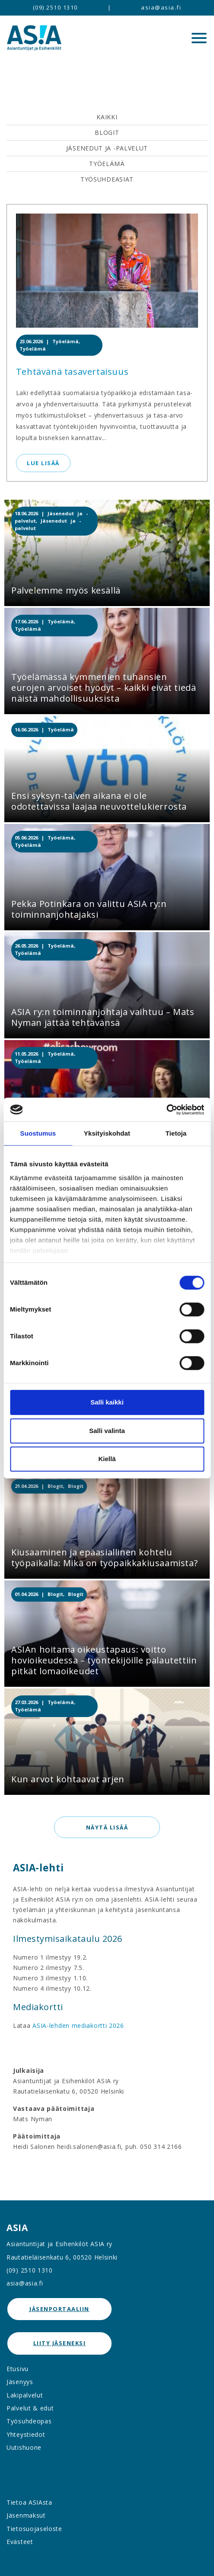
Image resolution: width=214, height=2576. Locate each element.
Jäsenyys (19, 2382)
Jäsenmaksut (26, 2515)
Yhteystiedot (25, 2434)
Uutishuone (24, 2447)
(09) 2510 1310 (55, 7)
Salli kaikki (107, 1402)
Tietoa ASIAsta (29, 2502)
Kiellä (106, 1458)
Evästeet (19, 2542)
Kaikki (106, 117)
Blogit (107, 132)
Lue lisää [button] (43, 463)
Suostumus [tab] (38, 1133)
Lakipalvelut (24, 2395)
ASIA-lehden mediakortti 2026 (78, 2025)
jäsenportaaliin (59, 2309)
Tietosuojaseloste (34, 2529)
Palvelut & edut (30, 2408)
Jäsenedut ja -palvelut (107, 148)
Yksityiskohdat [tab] (107, 1133)
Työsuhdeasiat (107, 179)
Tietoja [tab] (176, 1133)
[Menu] (199, 38)
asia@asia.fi (161, 7)
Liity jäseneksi (59, 2343)
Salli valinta (107, 1430)
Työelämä (107, 164)
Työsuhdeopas (28, 2421)
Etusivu (17, 2369)
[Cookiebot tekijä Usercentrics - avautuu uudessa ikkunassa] (166, 1109)
